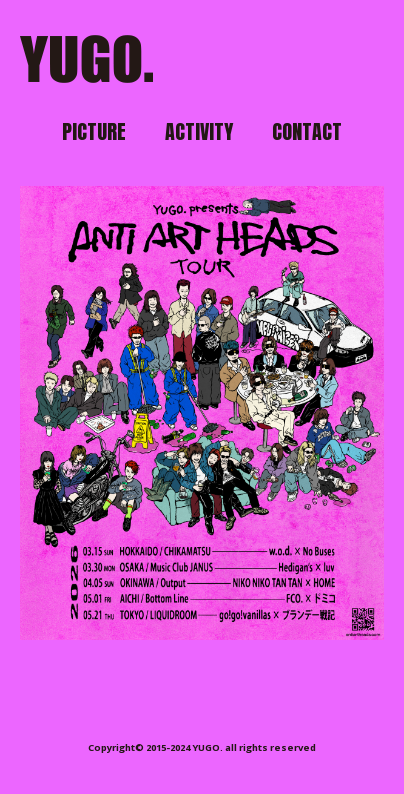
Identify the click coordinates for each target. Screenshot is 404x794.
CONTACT (307, 131)
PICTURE (94, 131)
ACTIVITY (199, 131)
